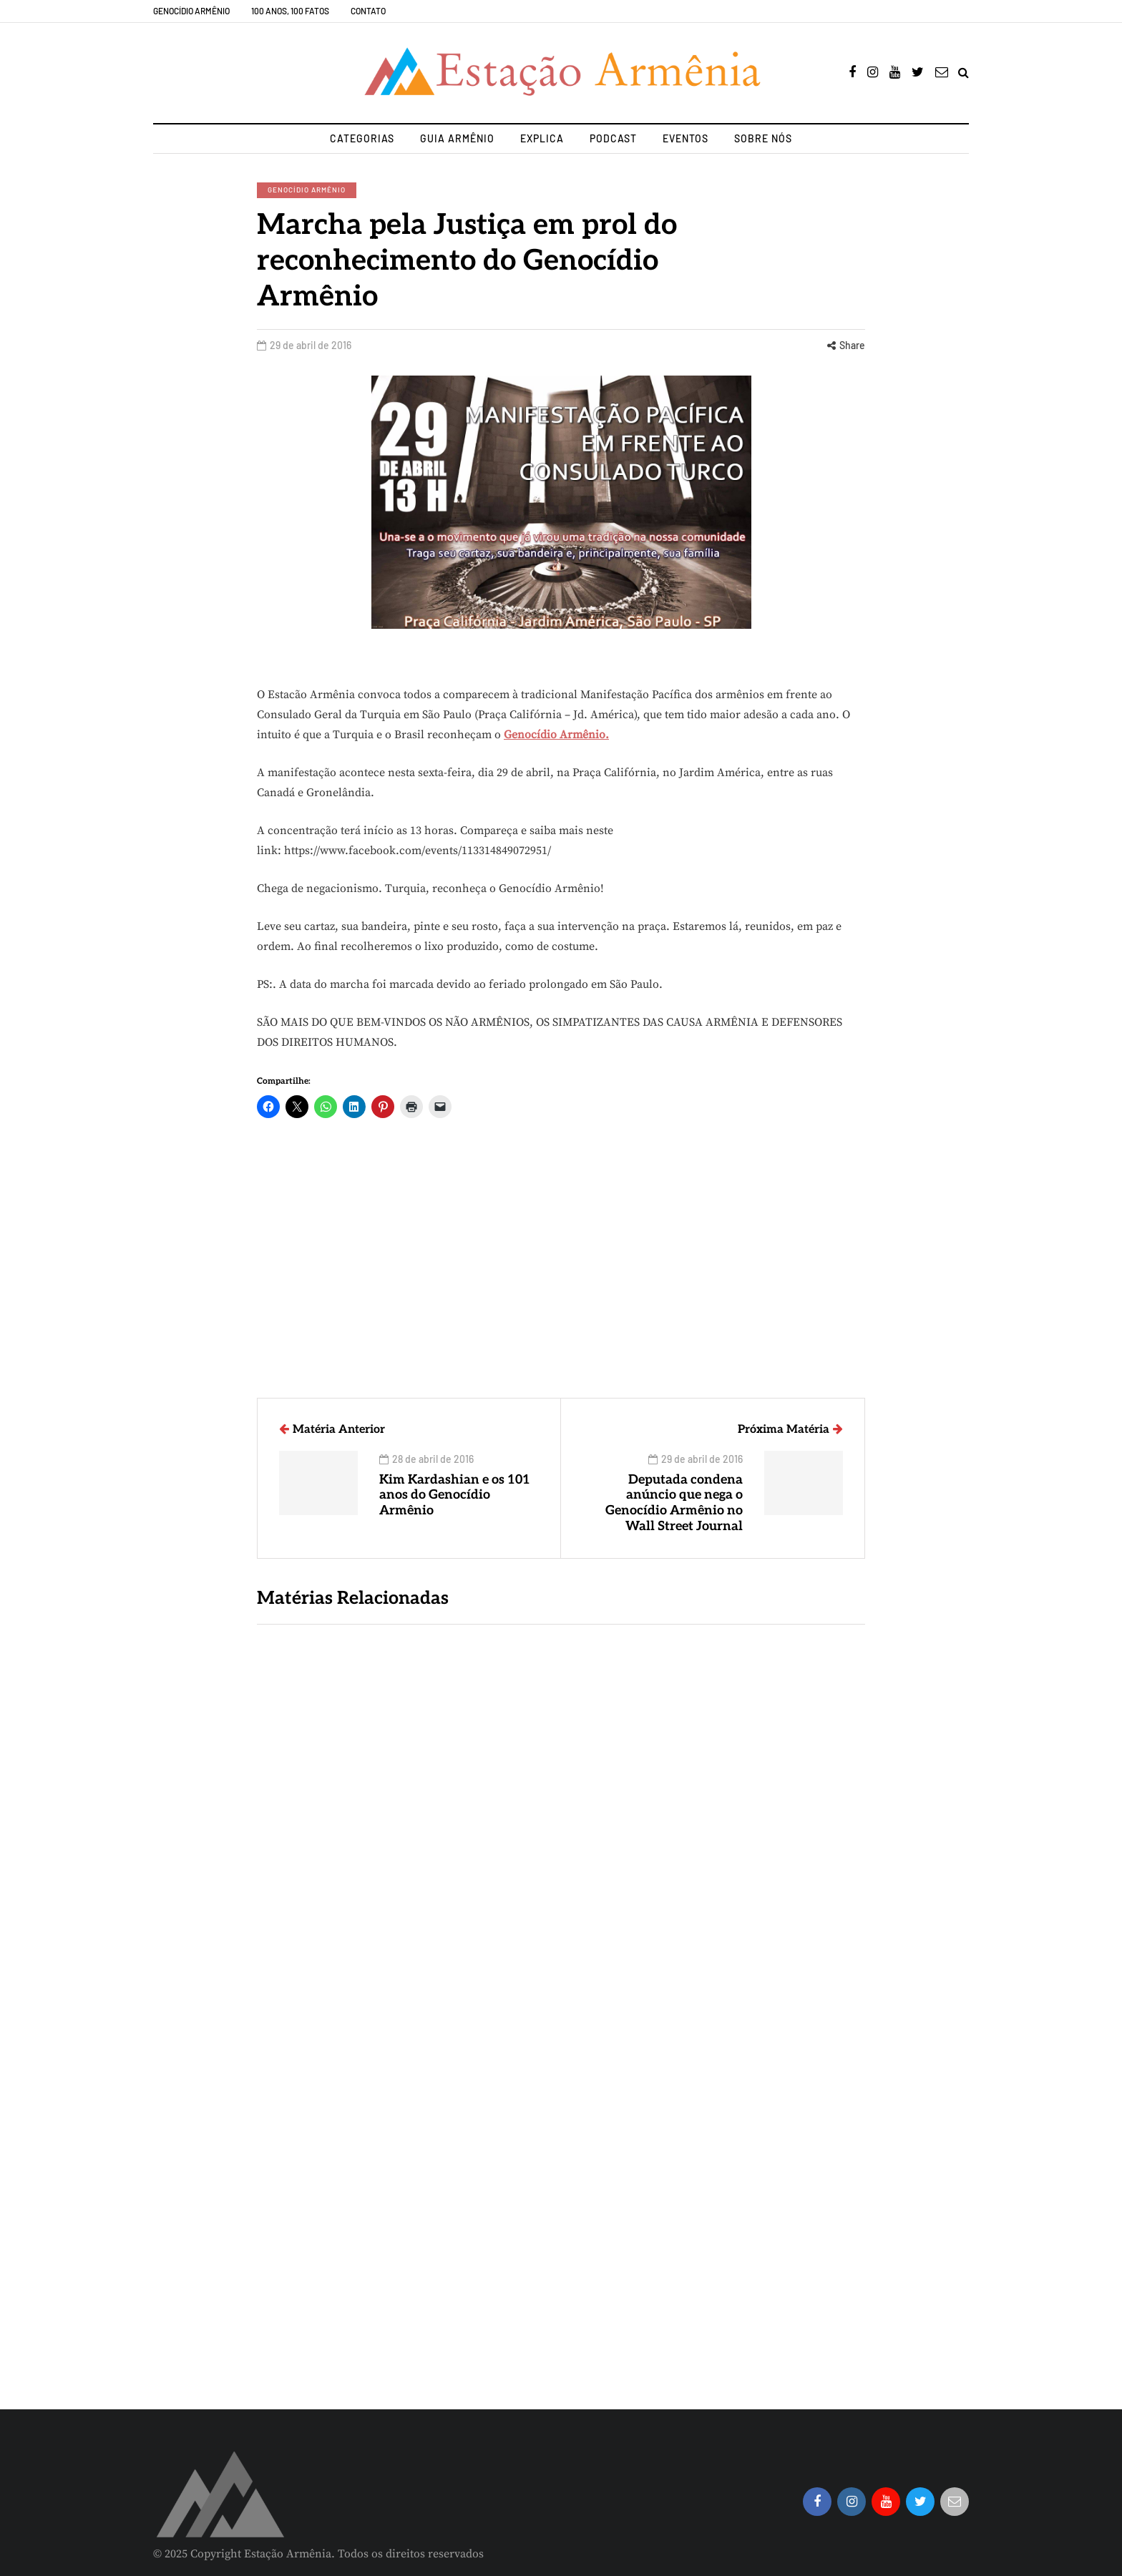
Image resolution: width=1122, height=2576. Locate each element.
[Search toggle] (963, 73)
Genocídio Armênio (191, 11)
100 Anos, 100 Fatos (290, 11)
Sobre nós (763, 138)
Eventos (685, 138)
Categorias (362, 138)
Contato (368, 11)
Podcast (613, 138)
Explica (542, 138)
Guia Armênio (457, 138)
